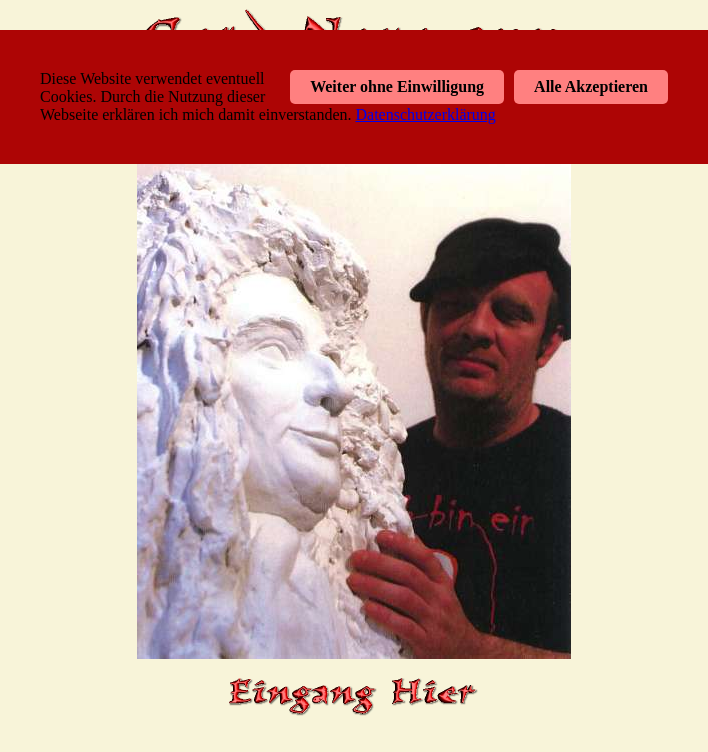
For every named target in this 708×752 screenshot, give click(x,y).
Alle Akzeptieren (591, 86)
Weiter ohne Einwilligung (397, 86)
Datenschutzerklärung (425, 114)
